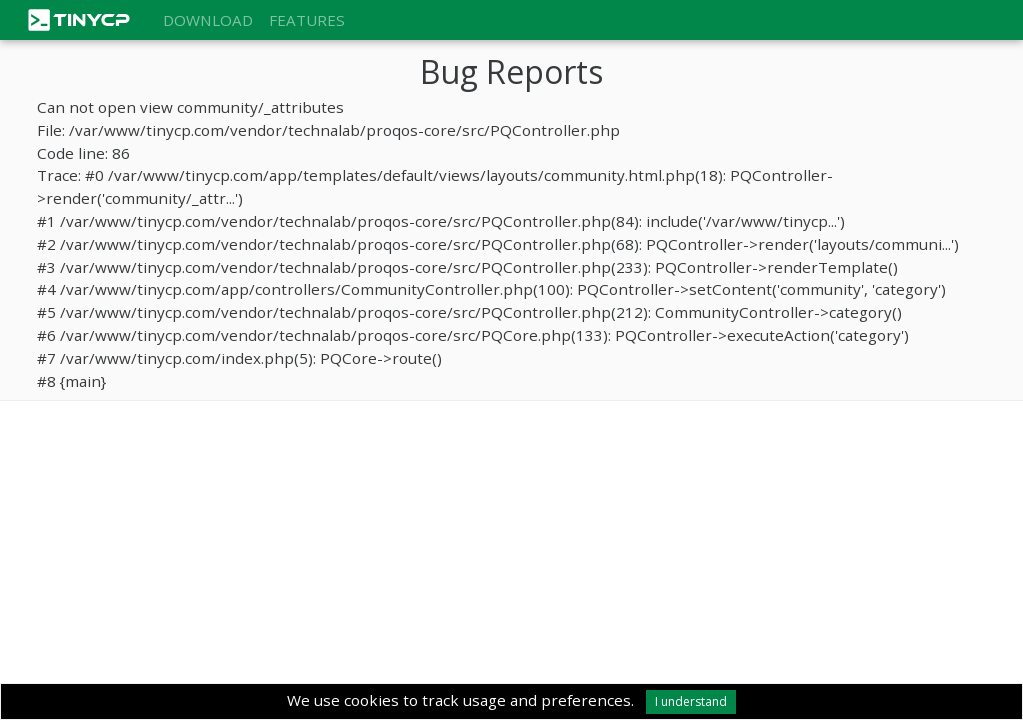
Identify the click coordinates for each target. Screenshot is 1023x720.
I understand (691, 701)
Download (208, 20)
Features (307, 20)
